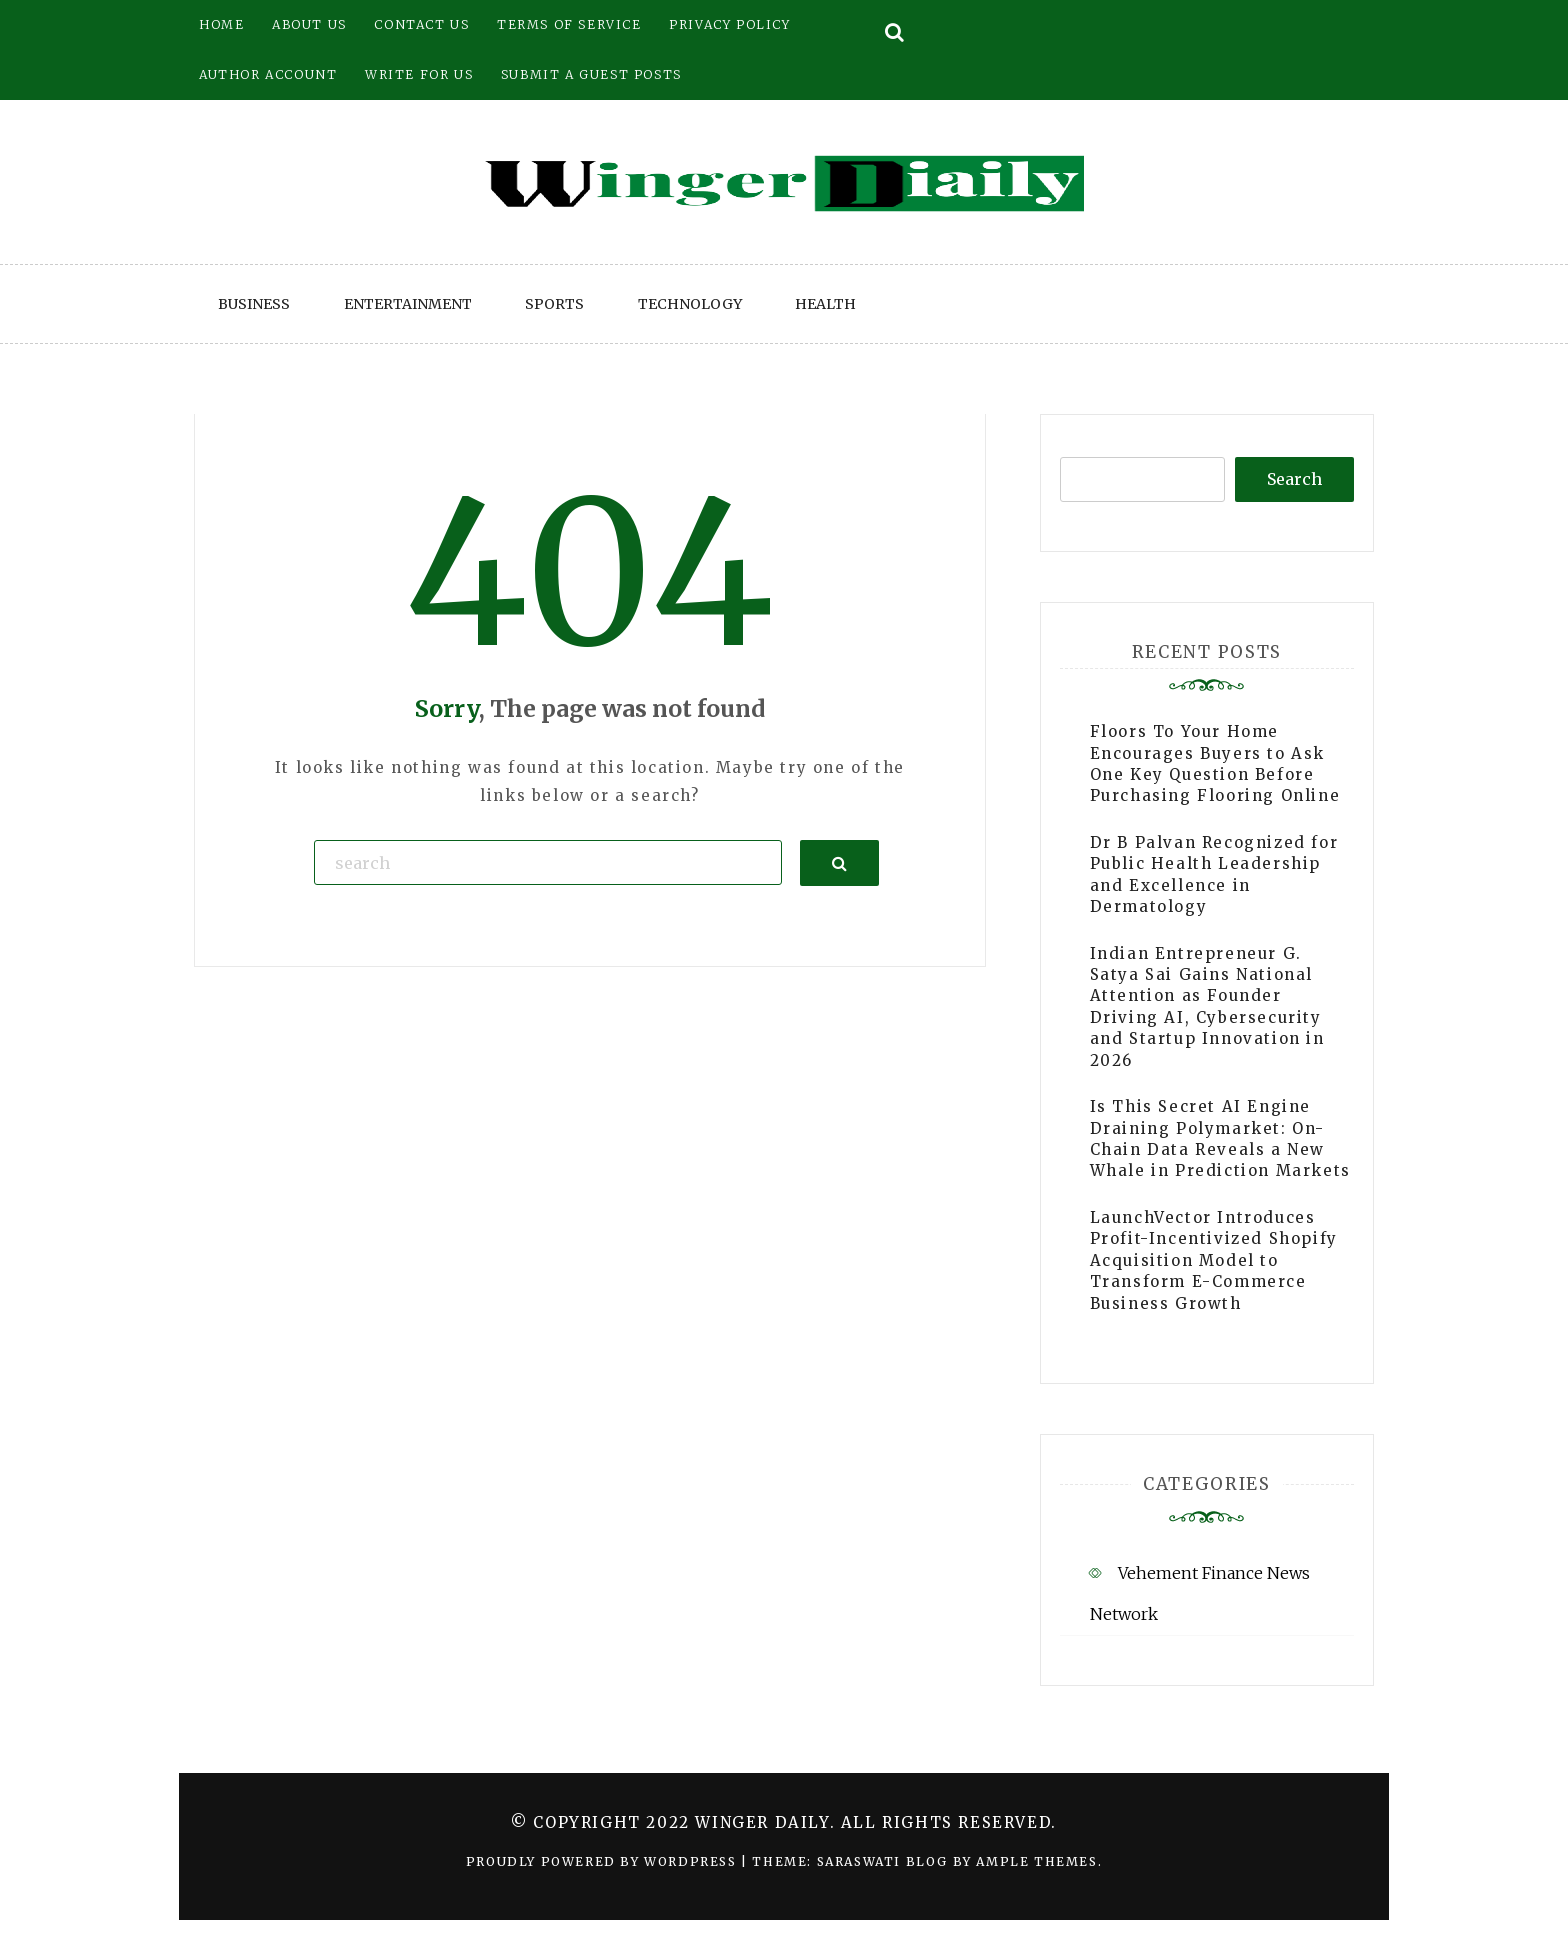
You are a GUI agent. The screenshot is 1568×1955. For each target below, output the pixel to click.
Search (1294, 479)
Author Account (268, 74)
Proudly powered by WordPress (603, 1861)
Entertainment (408, 304)
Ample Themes (1036, 1861)
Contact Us (421, 24)
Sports (554, 304)
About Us (309, 24)
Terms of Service (569, 24)
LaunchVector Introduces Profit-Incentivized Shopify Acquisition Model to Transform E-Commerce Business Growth (1214, 1260)
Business (254, 304)
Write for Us (419, 74)
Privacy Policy (729, 24)
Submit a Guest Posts (591, 74)
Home (221, 24)
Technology (690, 304)
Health (825, 304)
